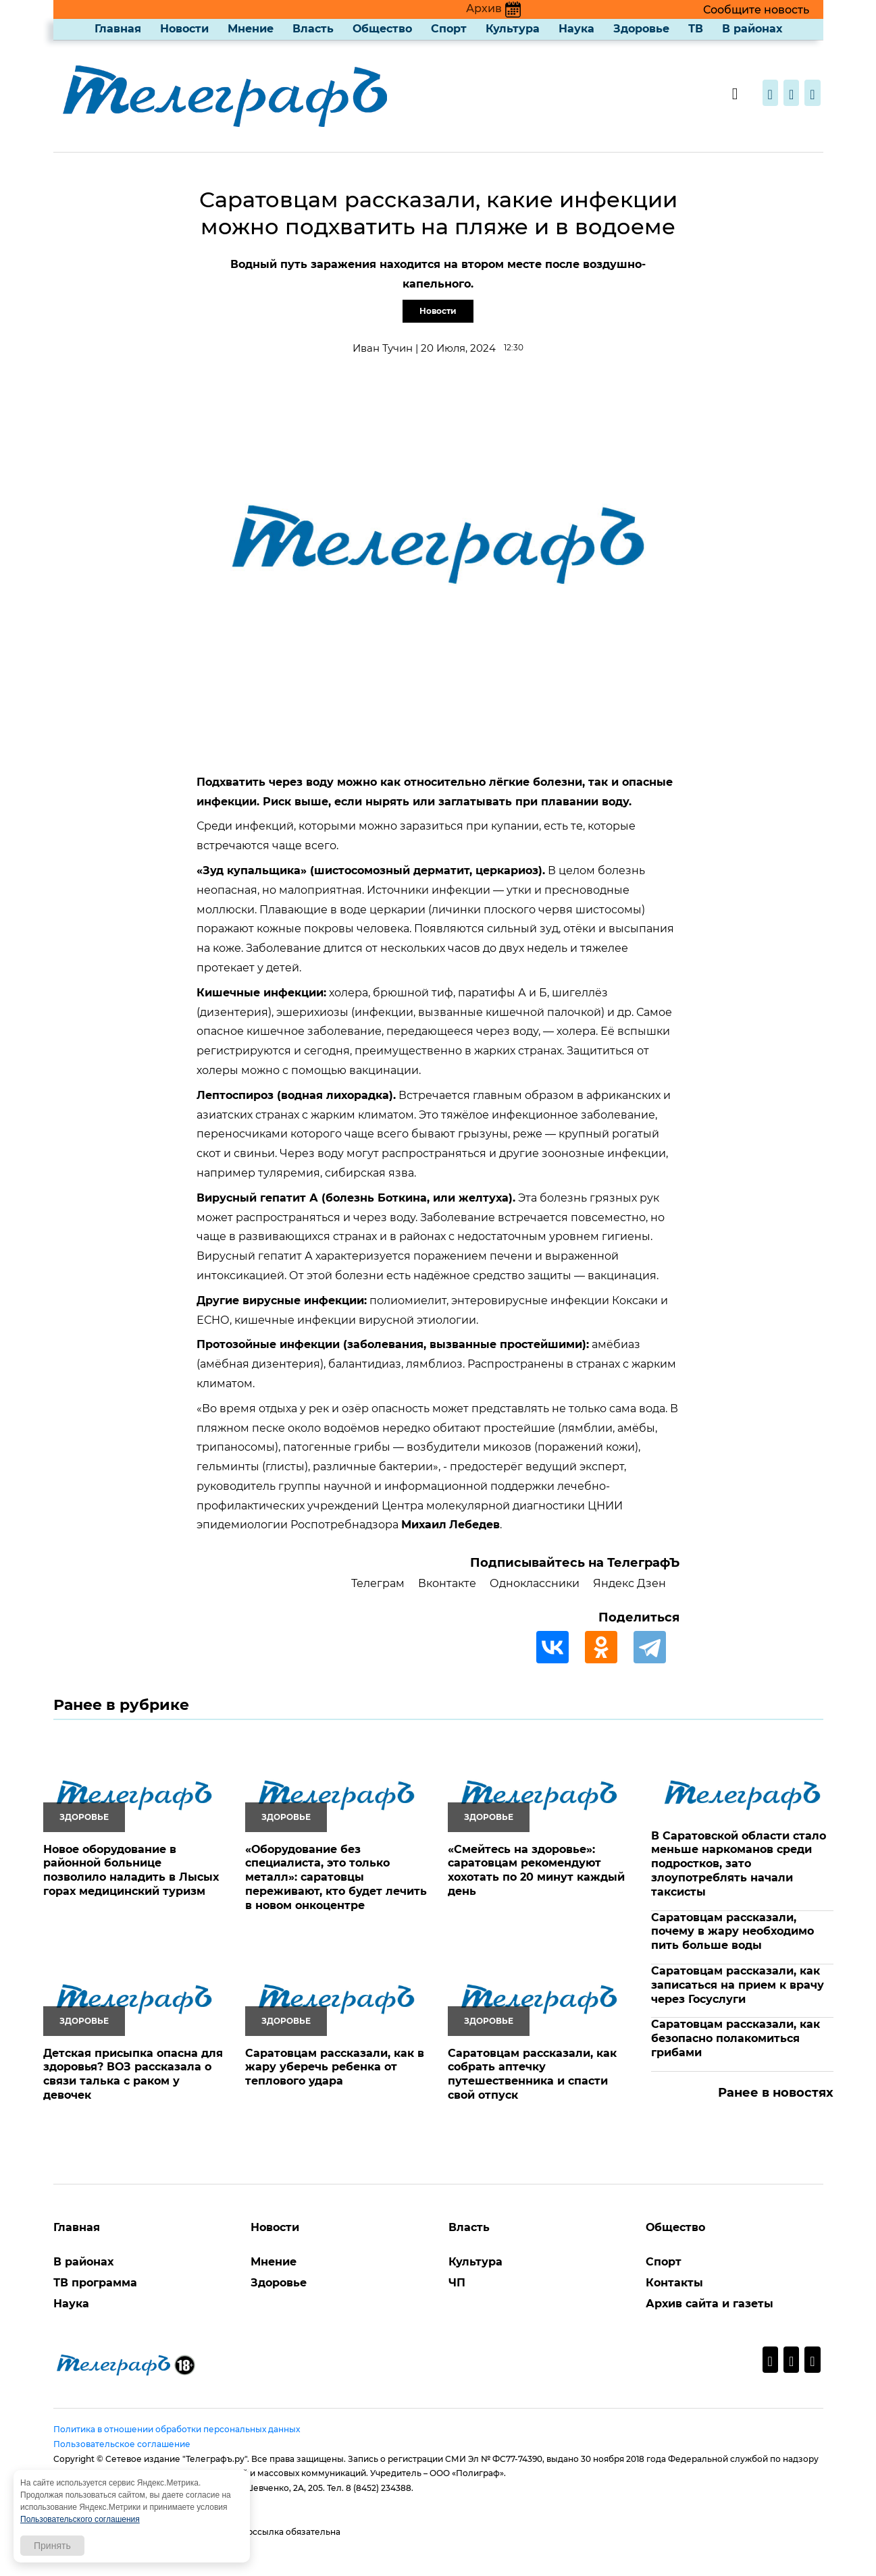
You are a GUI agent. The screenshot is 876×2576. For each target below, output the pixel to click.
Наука (576, 28)
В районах (752, 28)
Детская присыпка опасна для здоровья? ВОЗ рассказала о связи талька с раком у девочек (133, 2074)
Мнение (251, 28)
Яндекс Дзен (629, 1583)
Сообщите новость (756, 9)
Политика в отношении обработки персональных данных (176, 2429)
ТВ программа (95, 2282)
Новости (184, 28)
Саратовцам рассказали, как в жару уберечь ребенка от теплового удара (334, 2067)
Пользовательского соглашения (80, 2519)
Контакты (674, 2282)
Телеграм (378, 1583)
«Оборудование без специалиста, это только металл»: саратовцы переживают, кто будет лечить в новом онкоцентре (336, 1877)
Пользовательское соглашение (121, 2444)
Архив (493, 8)
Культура (513, 28)
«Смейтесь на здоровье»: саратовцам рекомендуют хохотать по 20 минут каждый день (536, 1870)
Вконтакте (447, 1583)
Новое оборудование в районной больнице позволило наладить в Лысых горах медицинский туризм (131, 1870)
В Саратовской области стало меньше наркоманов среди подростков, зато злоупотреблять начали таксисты (738, 1863)
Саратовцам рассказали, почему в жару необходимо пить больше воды (732, 1931)
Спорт (449, 28)
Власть (313, 28)
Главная (118, 28)
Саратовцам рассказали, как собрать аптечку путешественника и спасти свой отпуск (532, 2074)
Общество (382, 28)
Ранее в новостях (775, 2092)
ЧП (456, 2282)
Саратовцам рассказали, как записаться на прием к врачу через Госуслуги (737, 1985)
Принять (52, 2545)
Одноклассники (534, 1583)
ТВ (695, 28)
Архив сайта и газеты (709, 2303)
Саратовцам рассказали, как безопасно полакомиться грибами (735, 2038)
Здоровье (641, 28)
